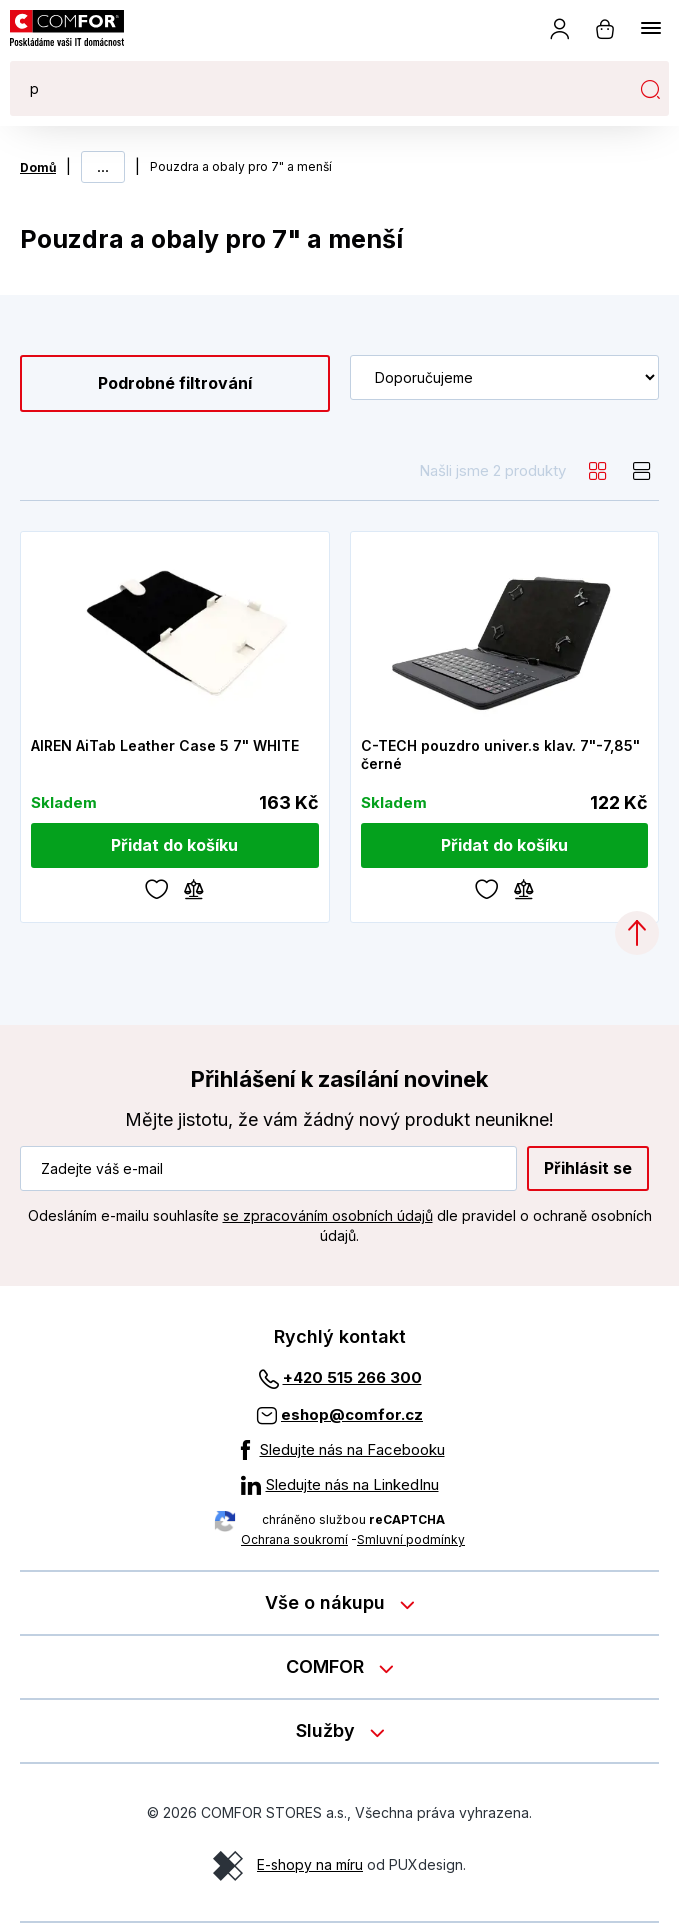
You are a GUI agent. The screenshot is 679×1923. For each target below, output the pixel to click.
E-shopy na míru (310, 1864)
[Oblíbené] (157, 888)
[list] (642, 471)
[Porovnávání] (194, 888)
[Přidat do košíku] (175, 845)
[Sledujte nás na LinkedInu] (340, 1485)
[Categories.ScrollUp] (637, 933)
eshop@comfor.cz (352, 1414)
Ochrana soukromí (294, 1539)
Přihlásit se (588, 1168)
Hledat (650, 89)
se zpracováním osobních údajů (328, 1215)
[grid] (598, 471)
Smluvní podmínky (411, 1539)
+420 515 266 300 (352, 1377)
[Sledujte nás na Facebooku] (340, 1450)
